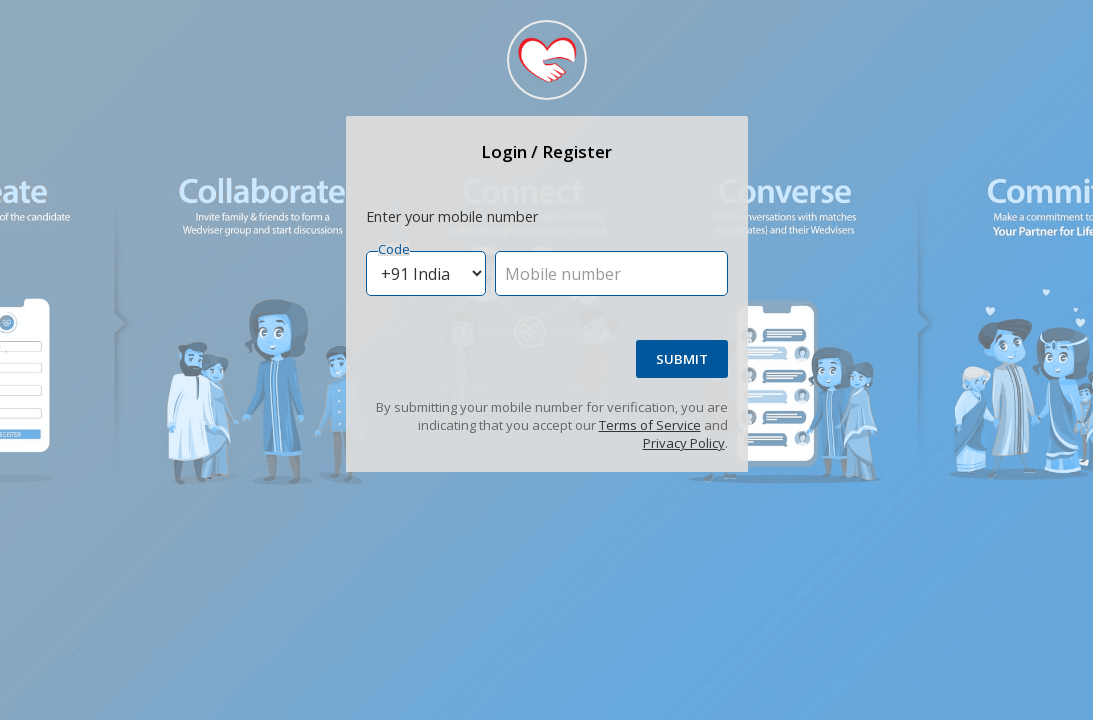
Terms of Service (650, 425)
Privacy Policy (684, 443)
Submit (682, 359)
